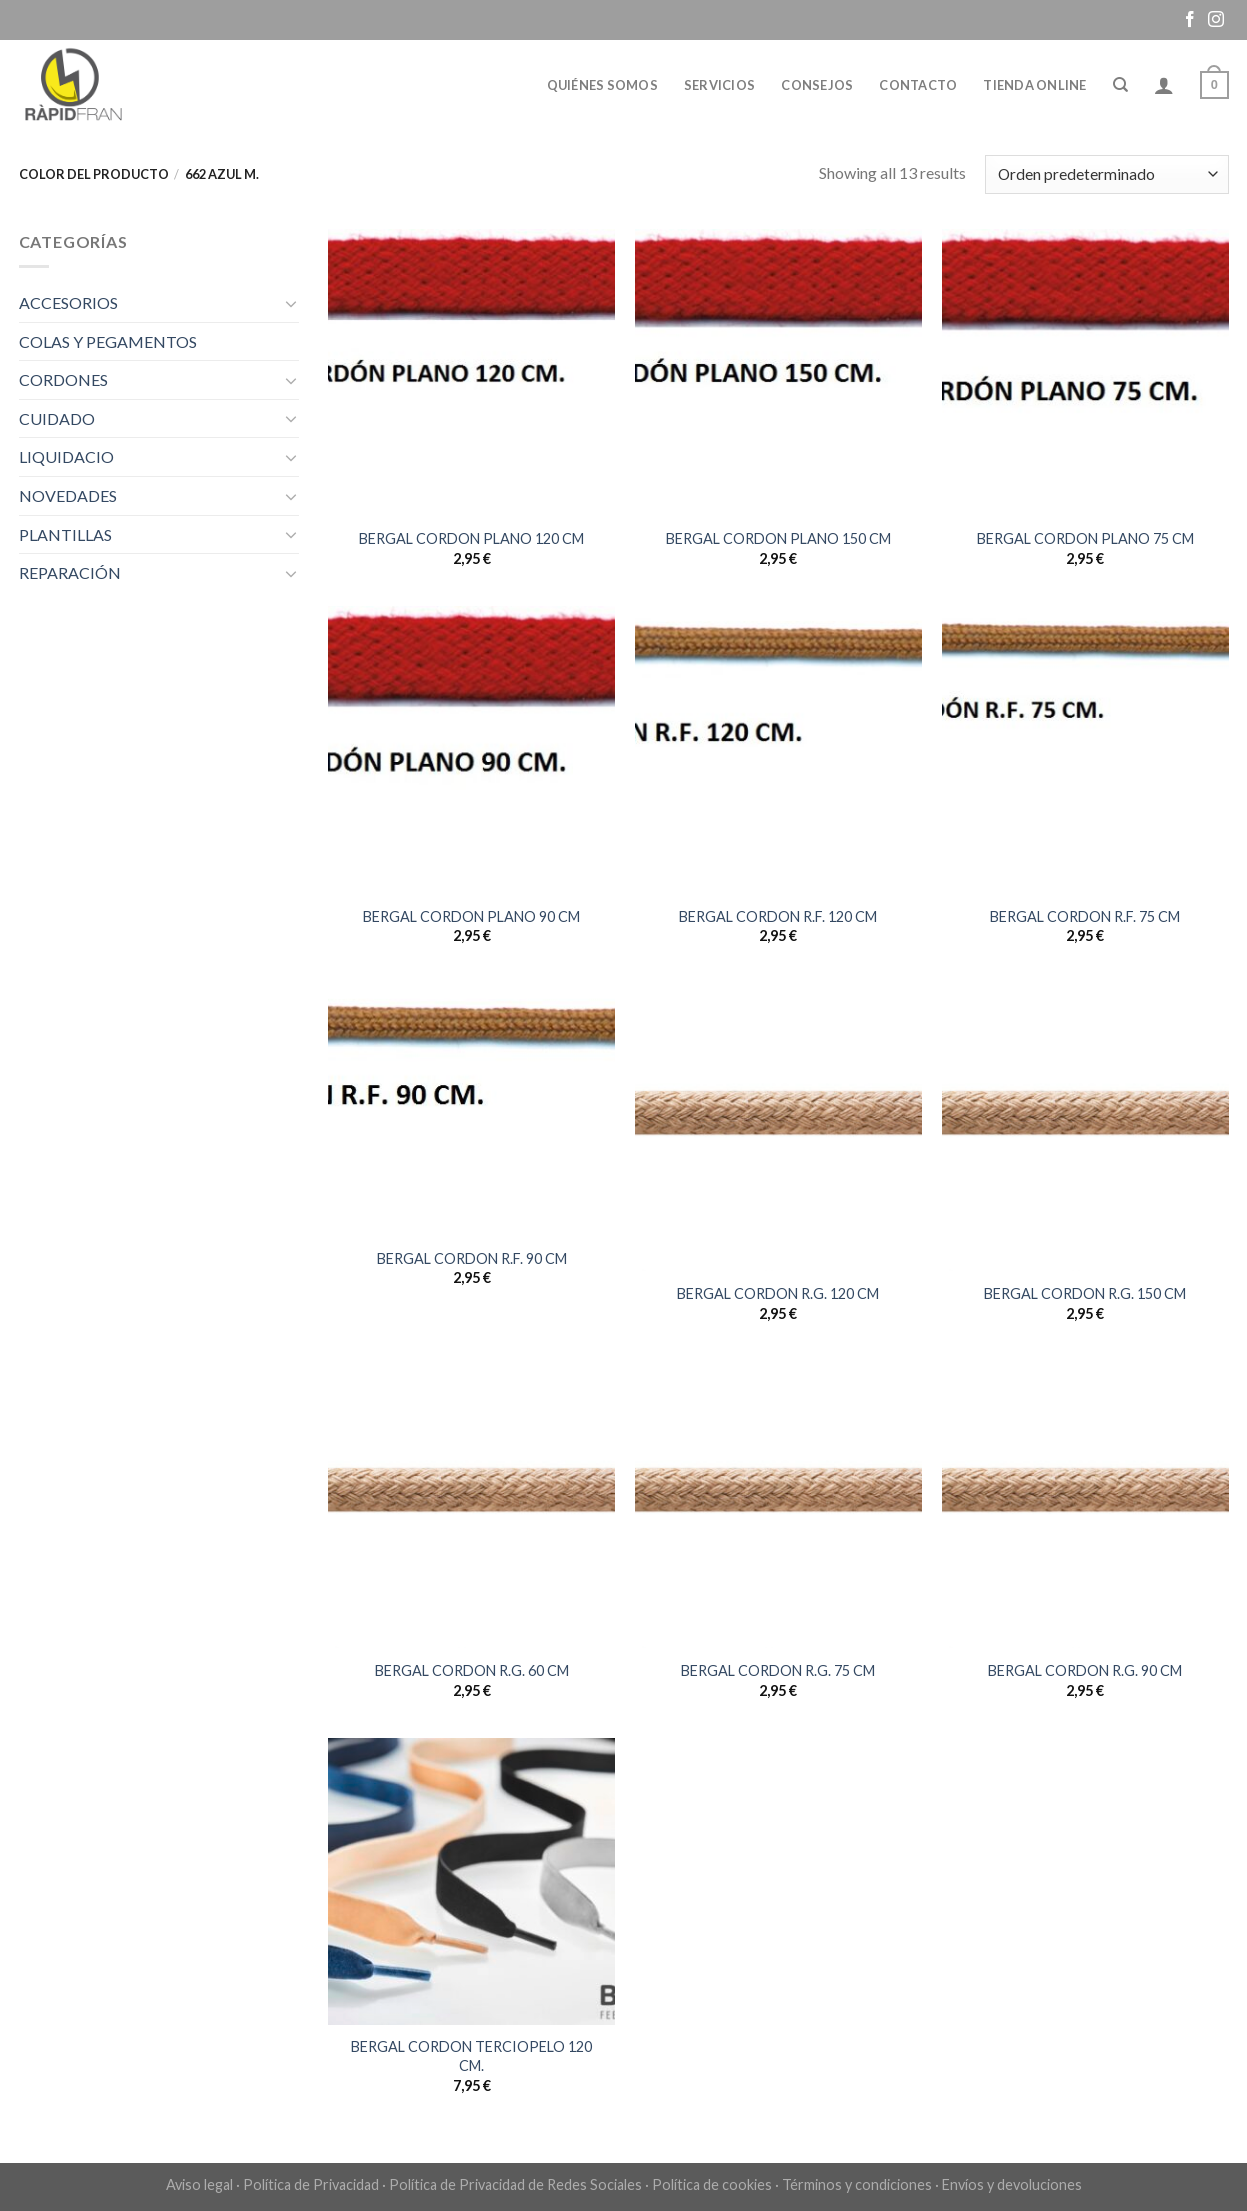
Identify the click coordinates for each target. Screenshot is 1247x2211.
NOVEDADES (68, 495)
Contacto (918, 85)
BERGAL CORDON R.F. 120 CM (778, 916)
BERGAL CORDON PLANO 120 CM (471, 538)
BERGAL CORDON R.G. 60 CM (472, 1670)
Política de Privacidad (311, 2184)
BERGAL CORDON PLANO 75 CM (1085, 538)
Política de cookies (712, 2184)
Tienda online (1034, 85)
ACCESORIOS (68, 302)
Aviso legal (199, 2184)
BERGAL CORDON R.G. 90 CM (1085, 1670)
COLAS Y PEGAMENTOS (108, 341)
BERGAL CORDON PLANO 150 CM (778, 538)
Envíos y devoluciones (1012, 2184)
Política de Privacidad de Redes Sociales (515, 2184)
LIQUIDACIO (66, 456)
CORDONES (63, 379)
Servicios (719, 85)
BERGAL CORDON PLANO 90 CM (471, 916)
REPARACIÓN (70, 572)
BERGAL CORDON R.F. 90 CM (472, 1258)
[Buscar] (1120, 85)
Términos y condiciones (857, 2184)
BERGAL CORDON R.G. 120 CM (778, 1293)
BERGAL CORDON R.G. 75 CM (778, 1670)
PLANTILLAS (65, 534)
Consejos (817, 85)
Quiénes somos (602, 85)
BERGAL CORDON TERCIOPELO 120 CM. (471, 2056)
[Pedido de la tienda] (1106, 174)
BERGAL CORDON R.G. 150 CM (1085, 1293)
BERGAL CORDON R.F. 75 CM (1085, 916)
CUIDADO (57, 418)
